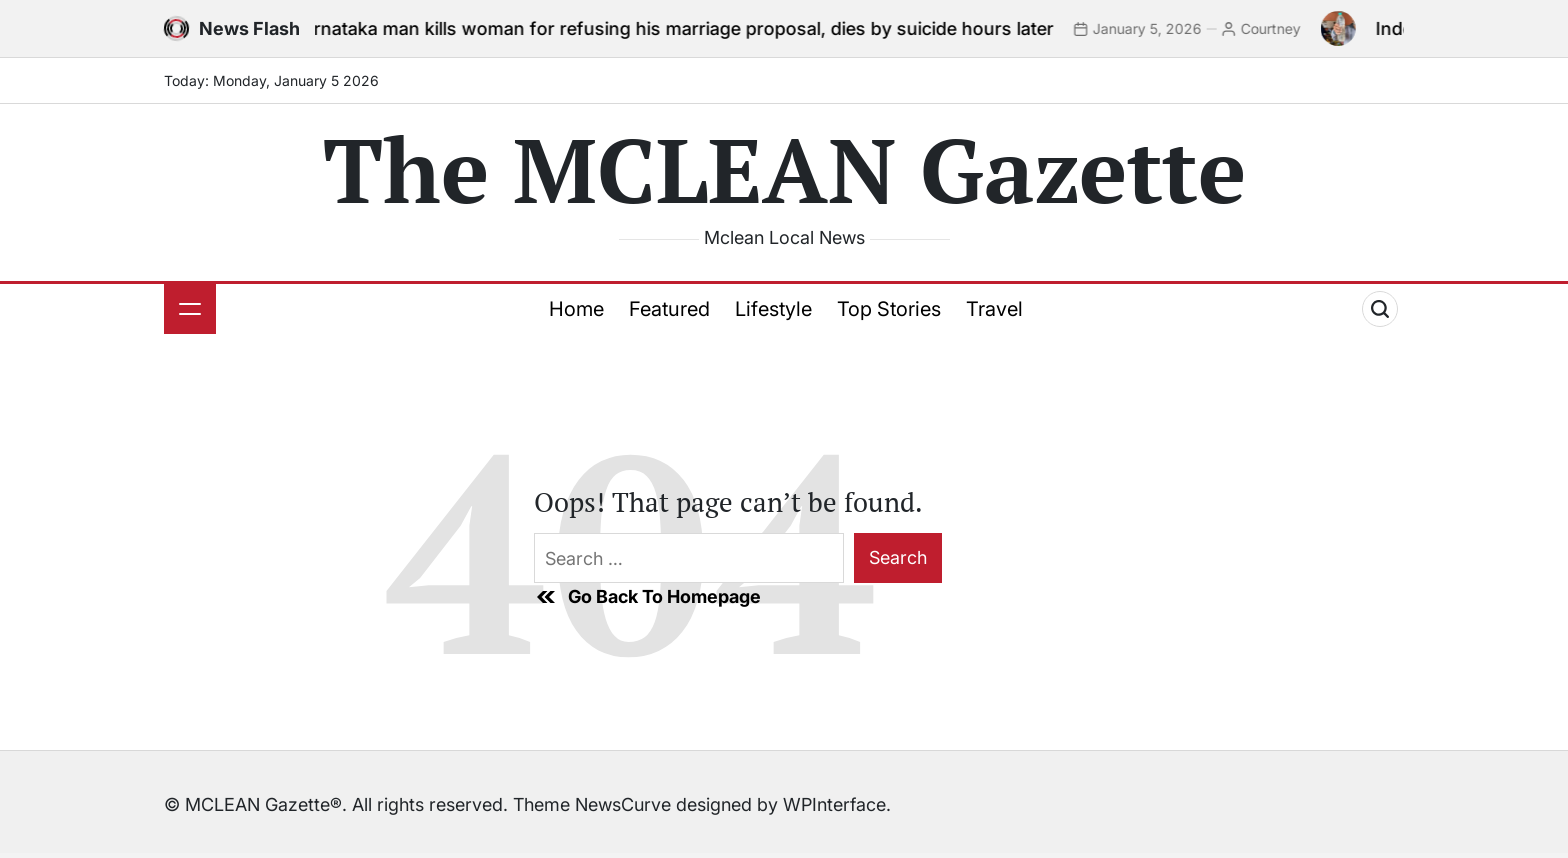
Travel (994, 309)
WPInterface (834, 804)
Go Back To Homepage (647, 597)
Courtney (1281, 28)
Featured (669, 309)
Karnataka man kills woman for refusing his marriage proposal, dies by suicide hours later (683, 28)
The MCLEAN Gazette (784, 169)
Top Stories (889, 309)
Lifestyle (773, 309)
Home (576, 309)
